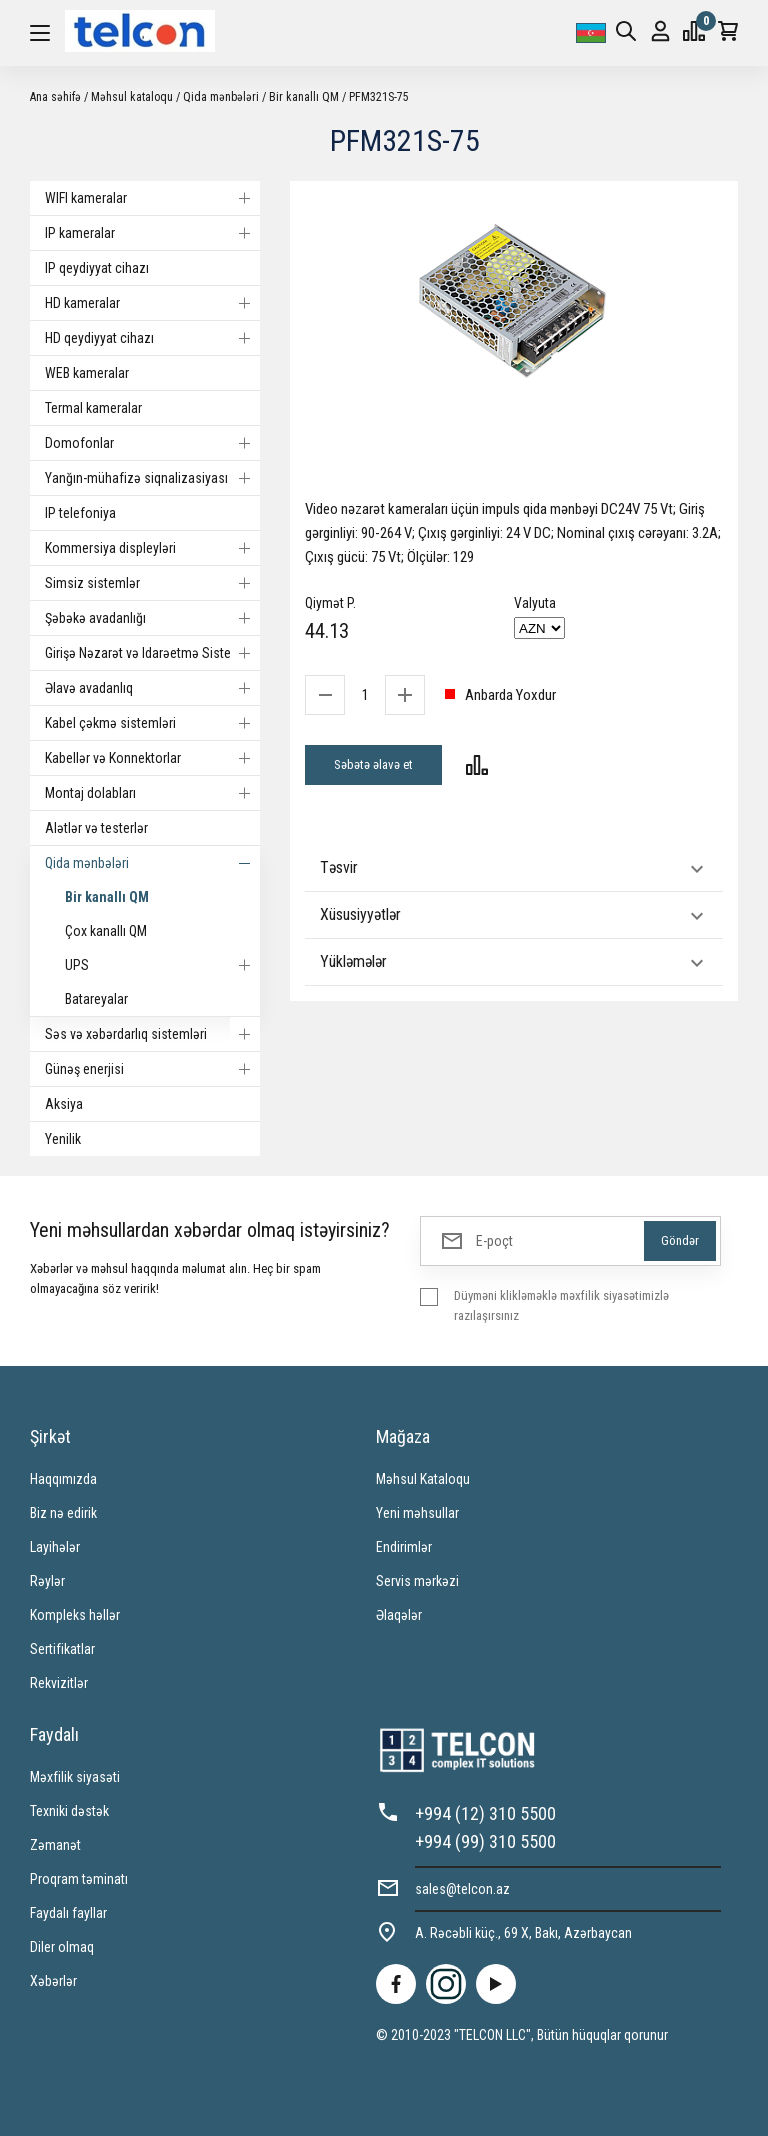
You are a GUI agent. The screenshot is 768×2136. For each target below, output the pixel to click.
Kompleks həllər (75, 1615)
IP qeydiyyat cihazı (97, 268)
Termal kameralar (93, 408)
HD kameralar (152, 303)
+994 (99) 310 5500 (485, 1841)
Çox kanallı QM (106, 931)
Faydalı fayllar (68, 1913)
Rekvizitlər (59, 1683)
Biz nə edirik (63, 1513)
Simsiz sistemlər (152, 583)
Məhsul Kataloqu (423, 1479)
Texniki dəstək (69, 1811)
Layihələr (55, 1547)
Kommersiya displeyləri (152, 548)
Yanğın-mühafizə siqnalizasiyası (152, 478)
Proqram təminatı (79, 1879)
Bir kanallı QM (304, 97)
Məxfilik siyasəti (75, 1777)
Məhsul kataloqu (132, 97)
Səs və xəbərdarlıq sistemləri (152, 1034)
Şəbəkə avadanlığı (152, 618)
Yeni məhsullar (417, 1513)
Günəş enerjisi (152, 1069)
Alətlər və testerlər (96, 828)
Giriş (660, 31)
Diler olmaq (62, 1947)
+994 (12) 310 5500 (485, 1813)
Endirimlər (404, 1547)
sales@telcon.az (462, 1889)
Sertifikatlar (62, 1649)
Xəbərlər (53, 1981)
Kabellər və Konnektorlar (152, 758)
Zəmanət (55, 1845)
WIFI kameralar (152, 198)
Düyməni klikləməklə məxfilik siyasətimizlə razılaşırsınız (561, 1305)
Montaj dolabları (152, 793)
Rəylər (47, 1581)
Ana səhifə (55, 97)
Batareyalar (96, 999)
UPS (162, 965)
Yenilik (63, 1139)
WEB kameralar (87, 373)
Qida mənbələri (221, 97)
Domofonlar (152, 443)
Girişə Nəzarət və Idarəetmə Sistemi (152, 653)
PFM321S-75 (379, 97)
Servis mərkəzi (417, 1581)
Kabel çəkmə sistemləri (152, 723)
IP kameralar (152, 233)
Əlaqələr (399, 1615)
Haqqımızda (63, 1479)
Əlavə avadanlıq (152, 688)
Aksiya (64, 1104)
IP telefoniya (80, 513)
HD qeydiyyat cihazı (152, 338)
